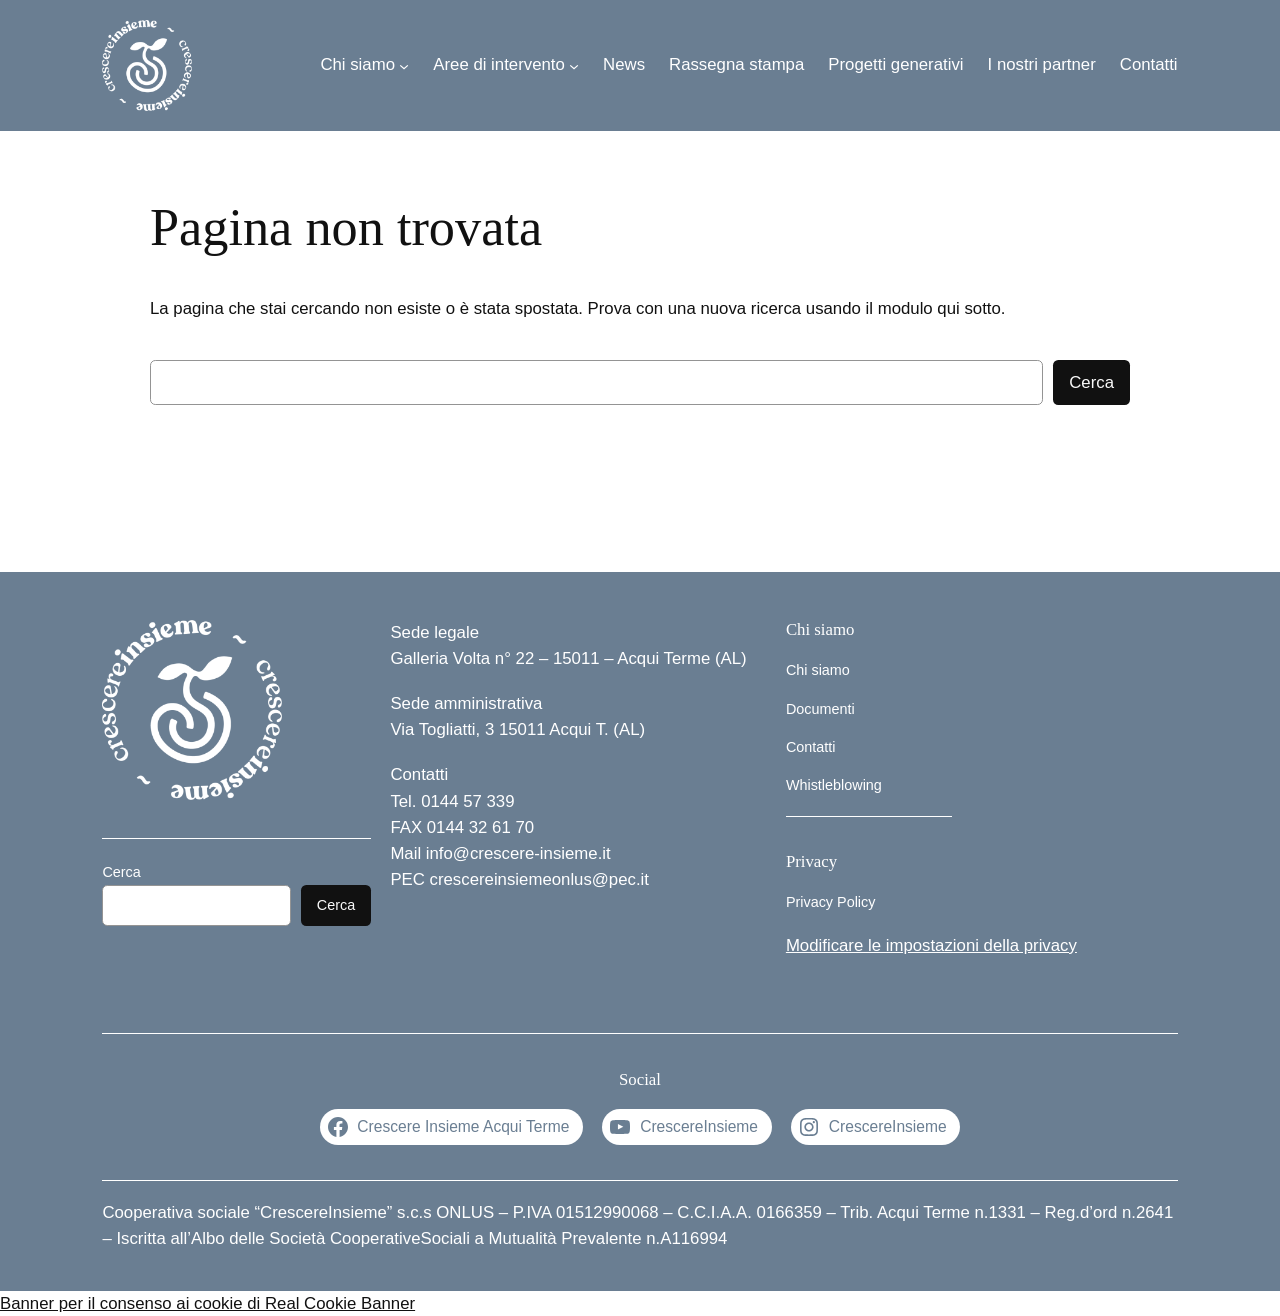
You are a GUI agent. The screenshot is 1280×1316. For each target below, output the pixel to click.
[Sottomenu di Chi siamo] (404, 65)
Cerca (1091, 382)
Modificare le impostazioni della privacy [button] (931, 945)
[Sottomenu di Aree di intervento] (574, 65)
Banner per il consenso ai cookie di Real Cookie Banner (207, 1303)
